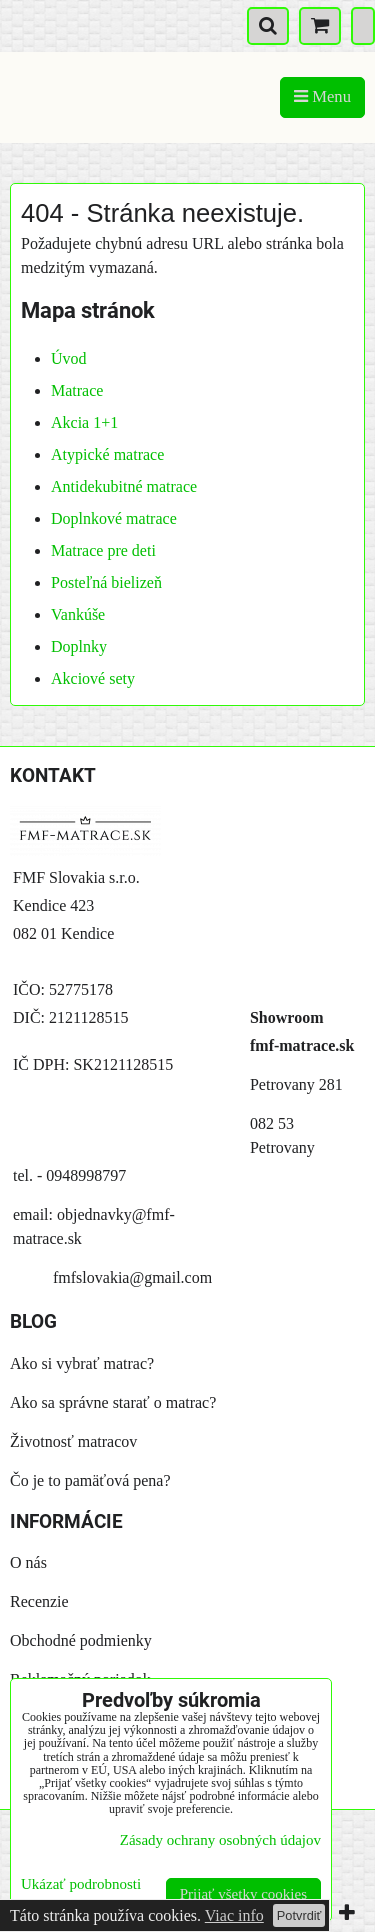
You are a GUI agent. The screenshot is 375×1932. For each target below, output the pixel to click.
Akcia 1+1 (84, 422)
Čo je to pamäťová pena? (90, 1480)
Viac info (234, 1915)
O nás (28, 1562)
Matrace (77, 390)
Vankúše (78, 614)
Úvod (69, 358)
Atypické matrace (107, 454)
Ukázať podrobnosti (81, 1884)
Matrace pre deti (103, 550)
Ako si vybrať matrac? (82, 1363)
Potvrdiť (299, 1915)
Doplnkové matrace (114, 518)
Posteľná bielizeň (106, 582)
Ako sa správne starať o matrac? (113, 1402)
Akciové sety (93, 678)
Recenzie (39, 1601)
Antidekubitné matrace (124, 486)
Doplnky (79, 646)
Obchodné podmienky (81, 1640)
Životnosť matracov (73, 1441)
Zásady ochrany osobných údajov (220, 1840)
